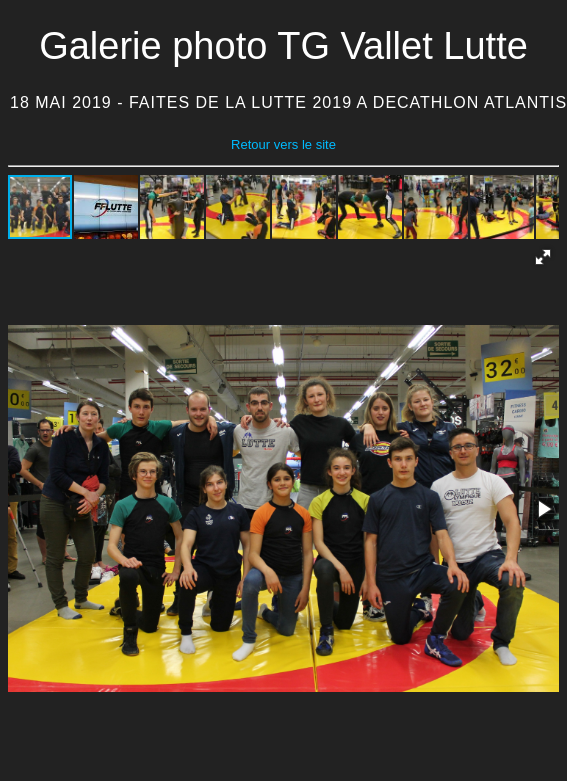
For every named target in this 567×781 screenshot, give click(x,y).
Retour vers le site (283, 144)
